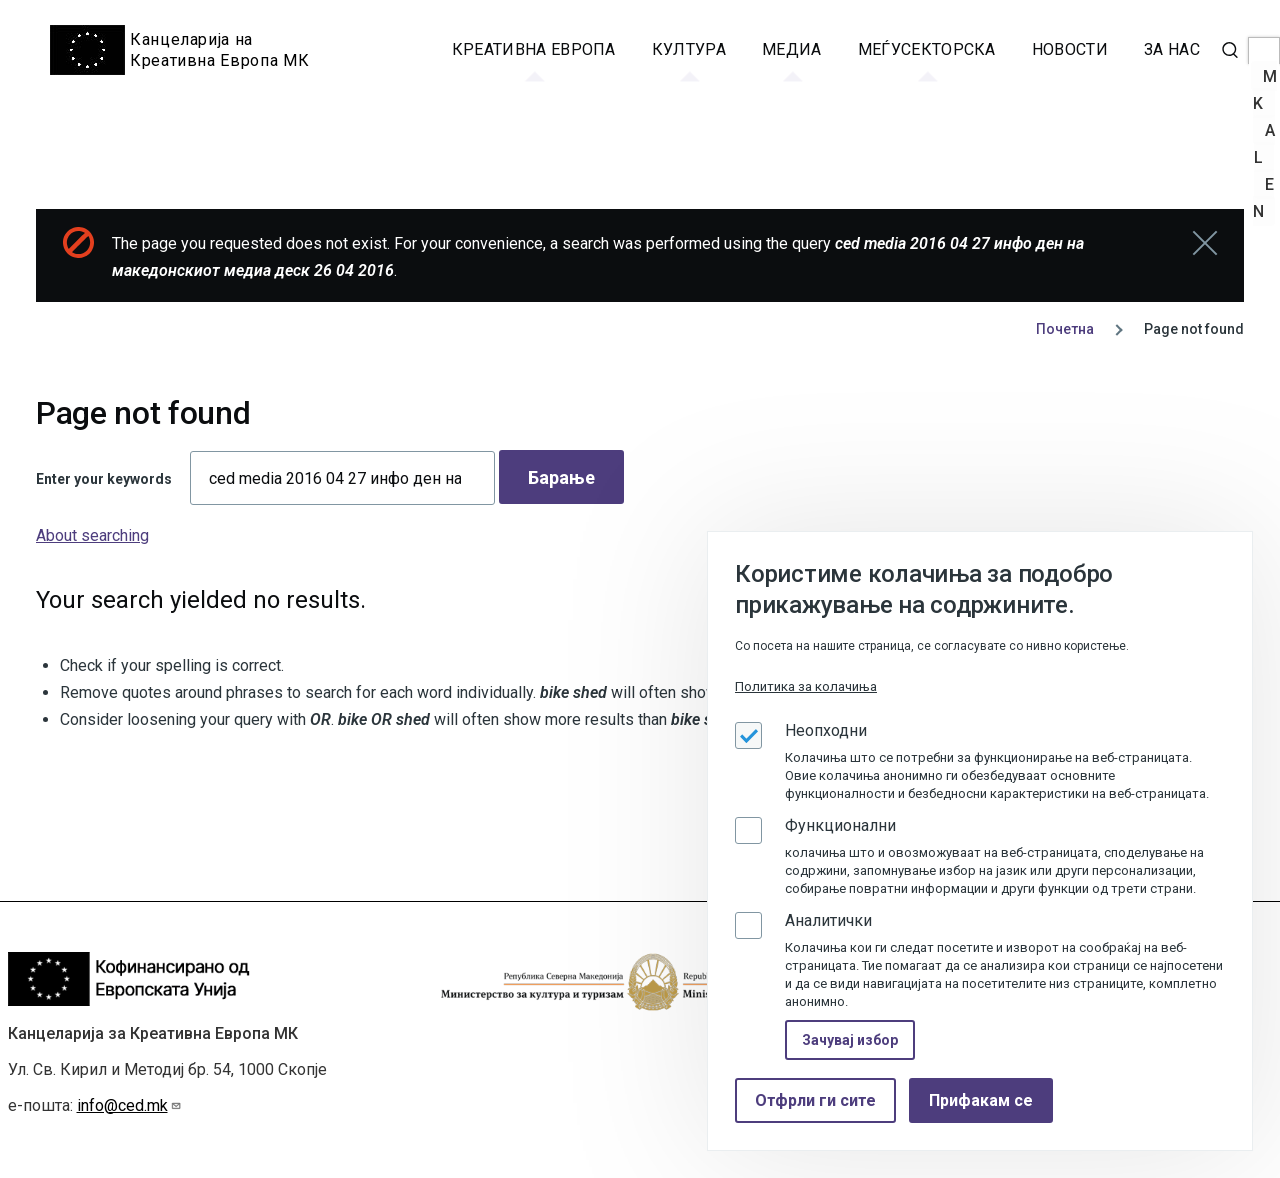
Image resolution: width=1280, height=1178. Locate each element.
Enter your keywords (104, 479)
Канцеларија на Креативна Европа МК (219, 50)
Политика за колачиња (806, 686)
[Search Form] (1230, 50)
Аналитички (828, 920)
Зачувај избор (850, 1040)
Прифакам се (981, 1100)
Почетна (1065, 329)
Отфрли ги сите (815, 1100)
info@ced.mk (129, 1105)
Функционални (840, 825)
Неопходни (826, 730)
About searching (92, 535)
